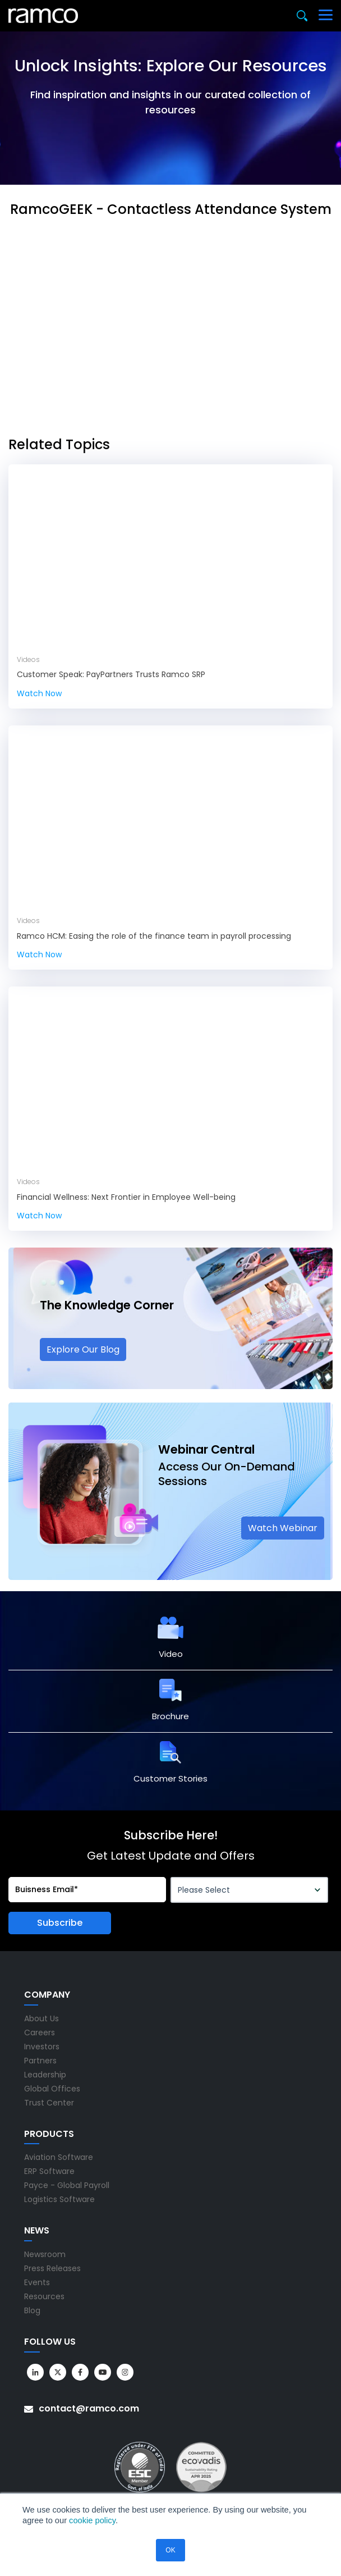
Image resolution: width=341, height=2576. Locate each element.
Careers (39, 2032)
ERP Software (49, 2171)
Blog (32, 2310)
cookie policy (92, 2520)
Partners (40, 2060)
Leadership (45, 2074)
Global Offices (52, 2088)
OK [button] (170, 2550)
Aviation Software (58, 2157)
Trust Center (49, 2102)
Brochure (170, 1716)
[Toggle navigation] (326, 16)
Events (37, 2282)
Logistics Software (59, 2199)
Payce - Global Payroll (66, 2185)
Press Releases (52, 2268)
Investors (41, 2046)
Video (171, 1654)
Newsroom (45, 2254)
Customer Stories (170, 1778)
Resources (44, 2296)
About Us (41, 2018)
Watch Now (39, 693)
